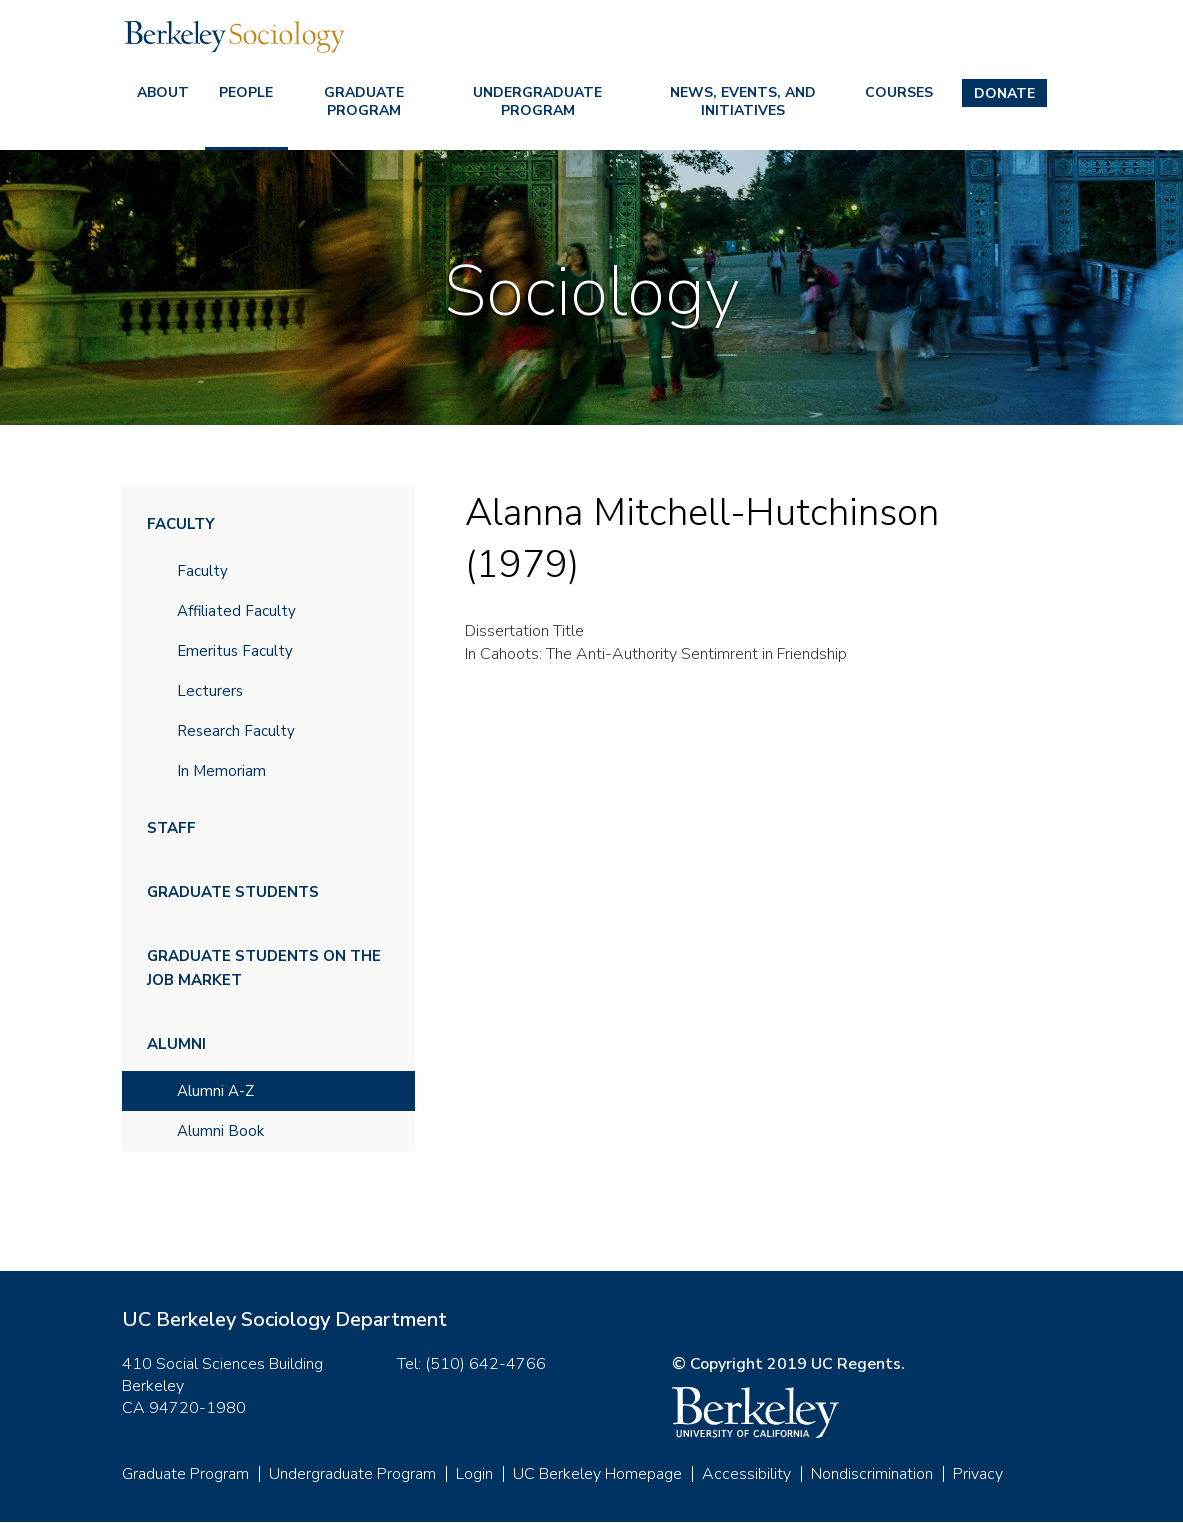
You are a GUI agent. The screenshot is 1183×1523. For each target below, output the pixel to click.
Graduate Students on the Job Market (264, 968)
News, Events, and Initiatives (743, 101)
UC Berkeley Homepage (597, 1474)
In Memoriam (221, 771)
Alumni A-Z (215, 1091)
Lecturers (210, 691)
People (246, 92)
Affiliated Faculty (236, 611)
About (163, 92)
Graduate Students (233, 892)
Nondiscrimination (872, 1474)
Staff (171, 828)
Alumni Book (220, 1131)
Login (474, 1474)
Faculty (181, 524)
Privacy (978, 1474)
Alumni (176, 1044)
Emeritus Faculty (235, 651)
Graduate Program (364, 101)
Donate (1004, 93)
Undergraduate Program (537, 101)
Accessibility (746, 1474)
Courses (899, 92)
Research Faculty (236, 731)
